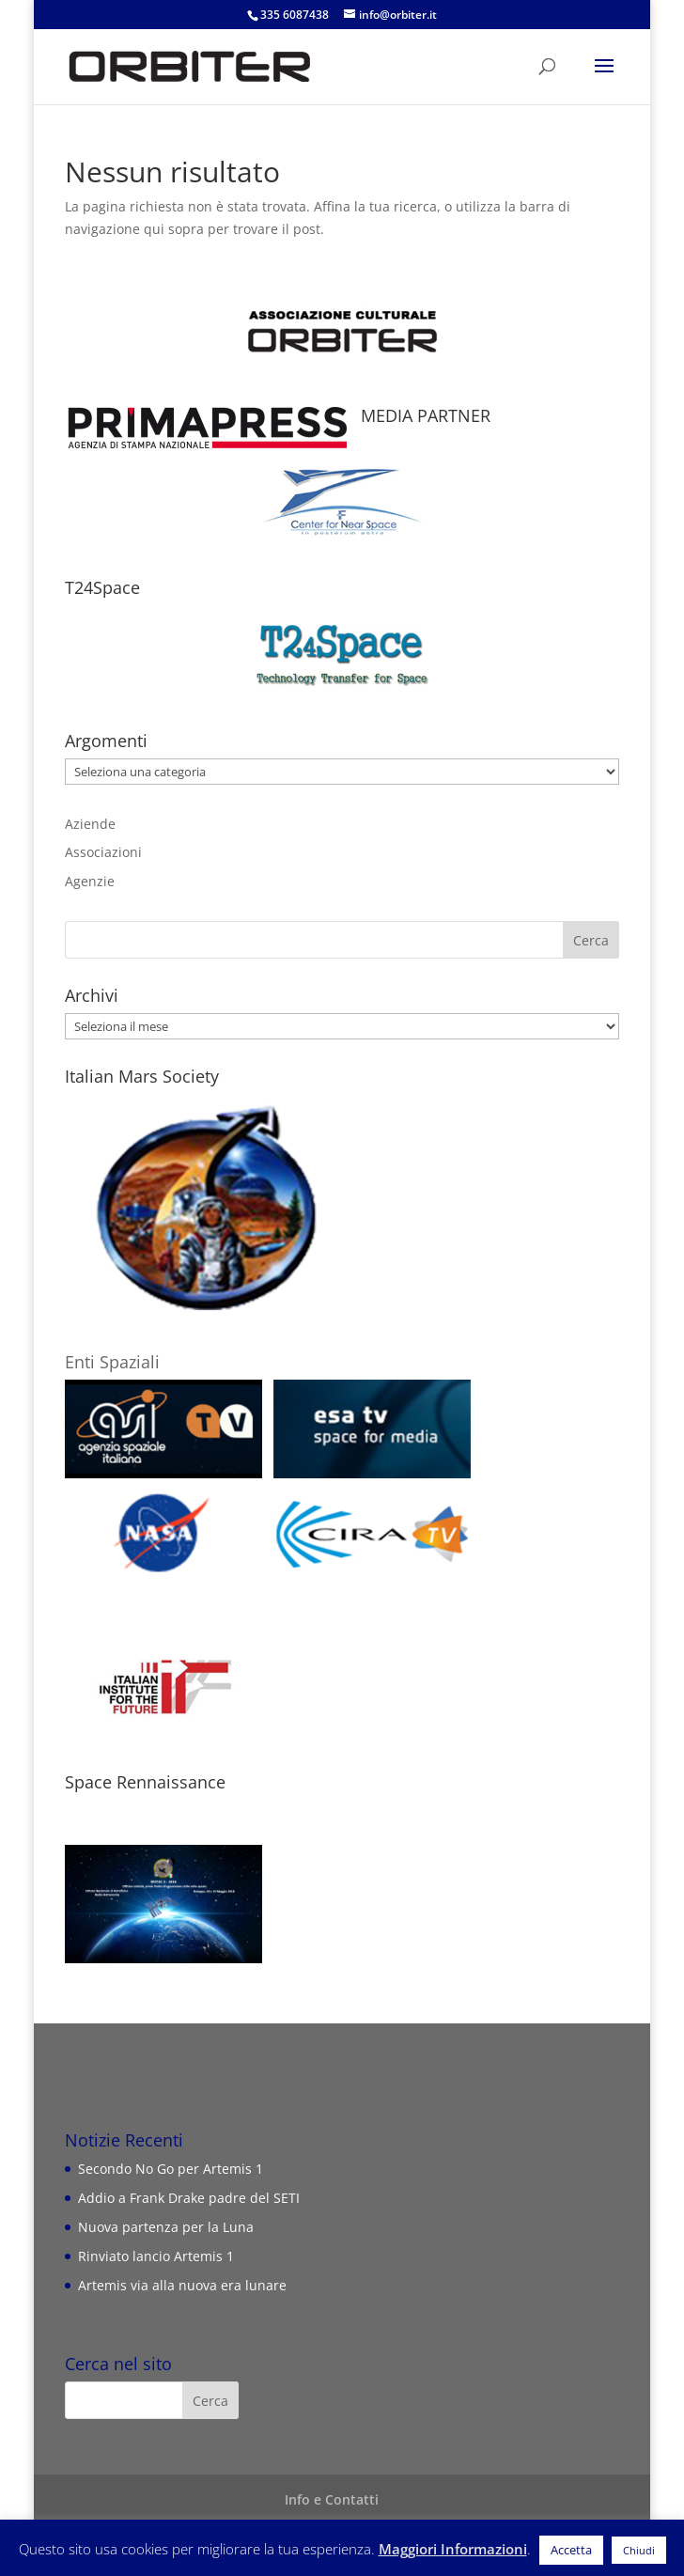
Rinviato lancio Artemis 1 (156, 2256)
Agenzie (90, 881)
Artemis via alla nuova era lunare (182, 2285)
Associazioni (103, 852)
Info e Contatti (332, 2499)
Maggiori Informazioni (453, 2548)
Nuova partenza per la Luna (166, 2227)
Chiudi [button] (639, 2550)
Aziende (90, 824)
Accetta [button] (571, 2549)
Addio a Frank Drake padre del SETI (189, 2198)
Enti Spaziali (112, 1361)
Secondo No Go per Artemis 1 (170, 2169)
